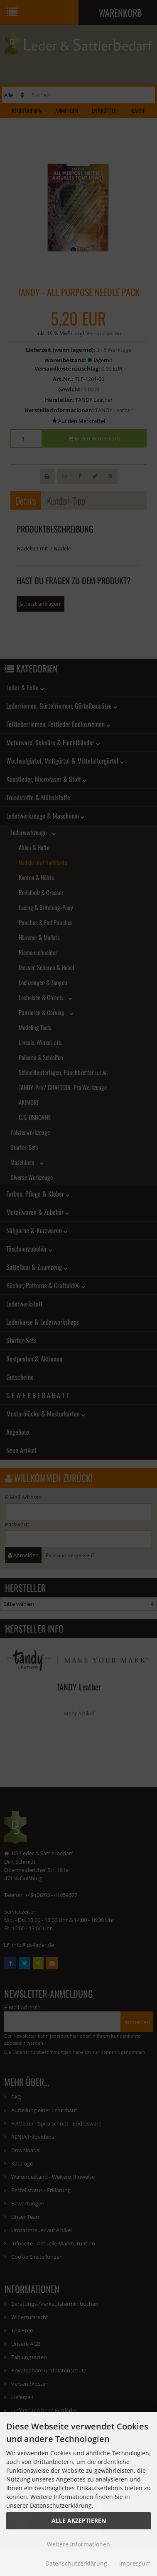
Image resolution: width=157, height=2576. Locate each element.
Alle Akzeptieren (79, 2520)
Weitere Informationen (78, 2544)
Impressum (135, 2563)
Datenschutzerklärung (76, 2563)
